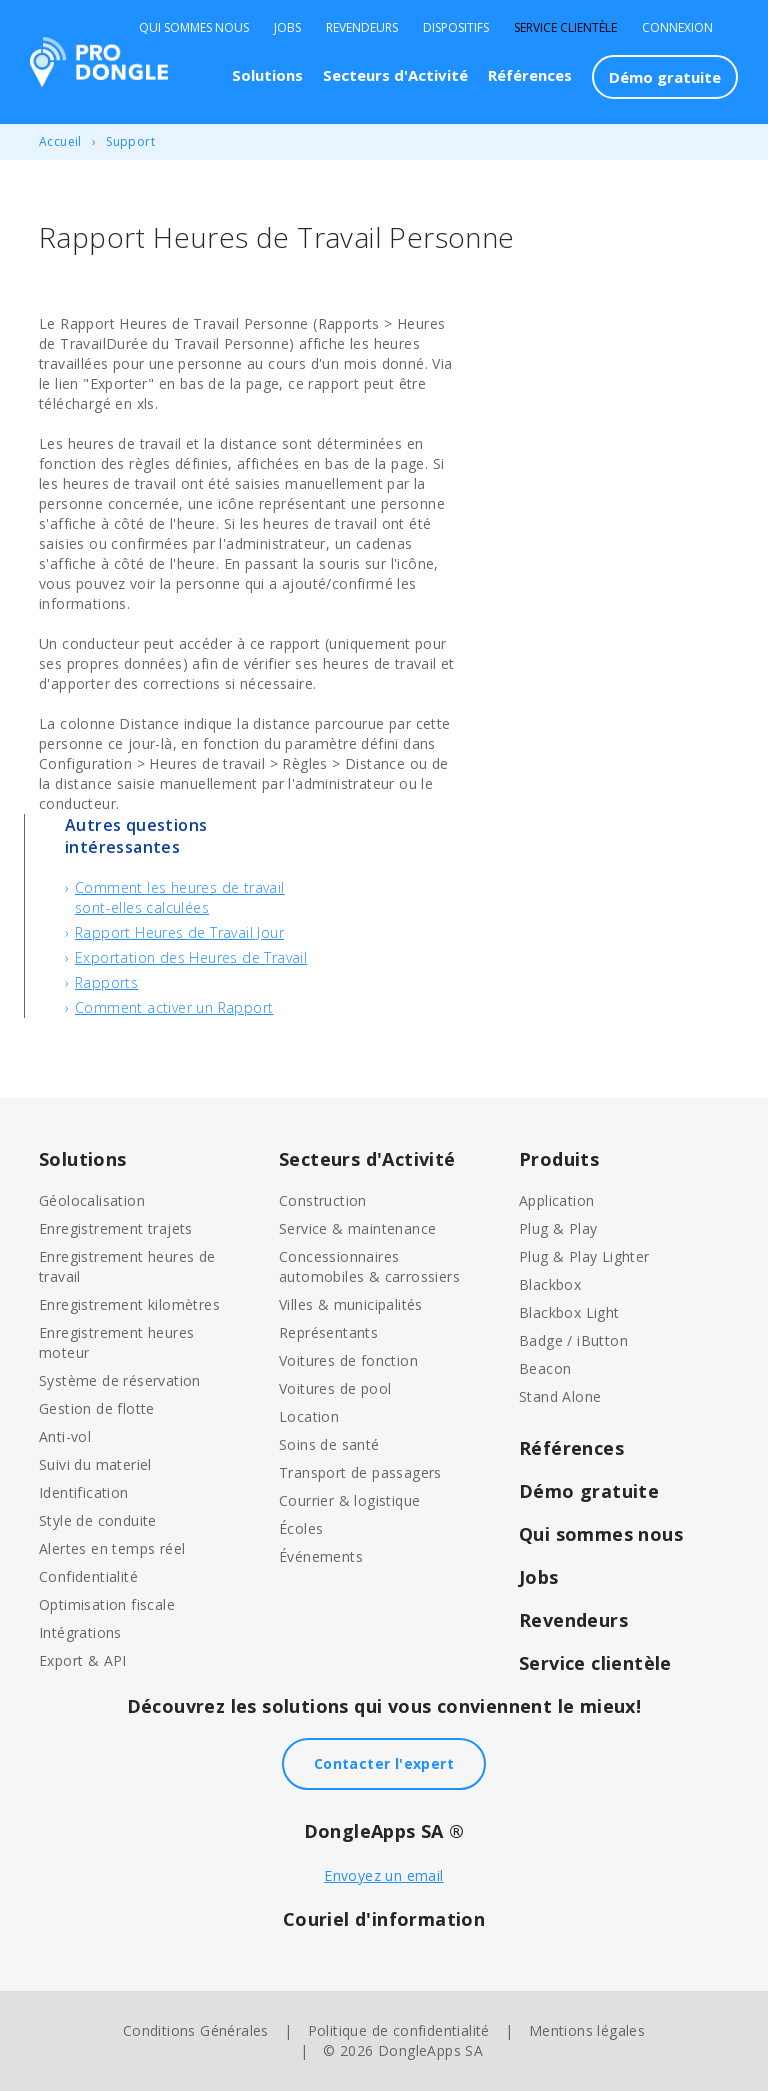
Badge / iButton (573, 1340)
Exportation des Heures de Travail (191, 957)
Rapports (106, 982)
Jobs (287, 28)
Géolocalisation (92, 1200)
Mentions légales (587, 2030)
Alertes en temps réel (112, 1548)
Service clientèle (565, 28)
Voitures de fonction (348, 1360)
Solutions (267, 75)
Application (556, 1200)
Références (530, 75)
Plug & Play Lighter (584, 1256)
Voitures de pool (335, 1388)
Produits (559, 1159)
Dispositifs (456, 28)
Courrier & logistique (349, 1500)
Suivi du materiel (95, 1464)
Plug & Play (558, 1228)
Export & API (83, 1660)
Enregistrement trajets (116, 1228)
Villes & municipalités (351, 1304)
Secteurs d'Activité (395, 75)
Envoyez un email (383, 1875)
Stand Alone (560, 1396)
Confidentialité (88, 1576)
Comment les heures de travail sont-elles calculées (180, 897)
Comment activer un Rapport (174, 1007)
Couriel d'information (384, 1919)
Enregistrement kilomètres (129, 1304)
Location (309, 1416)
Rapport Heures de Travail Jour (179, 932)
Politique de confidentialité (399, 2030)
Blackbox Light (569, 1312)
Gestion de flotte (97, 1408)
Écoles (301, 1528)
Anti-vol (65, 1436)
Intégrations (80, 1632)
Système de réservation (120, 1380)
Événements (321, 1556)
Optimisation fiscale (107, 1604)
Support (130, 141)
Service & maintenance (357, 1228)
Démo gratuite (665, 77)
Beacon (545, 1368)
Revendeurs (362, 28)
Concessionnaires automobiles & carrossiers (369, 1266)
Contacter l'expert (384, 1763)
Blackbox (550, 1284)
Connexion (677, 28)
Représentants (328, 1332)
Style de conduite (98, 1520)
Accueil (60, 141)
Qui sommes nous (194, 28)
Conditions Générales (196, 2030)
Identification (84, 1492)
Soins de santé (329, 1444)
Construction (323, 1200)
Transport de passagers (360, 1472)
